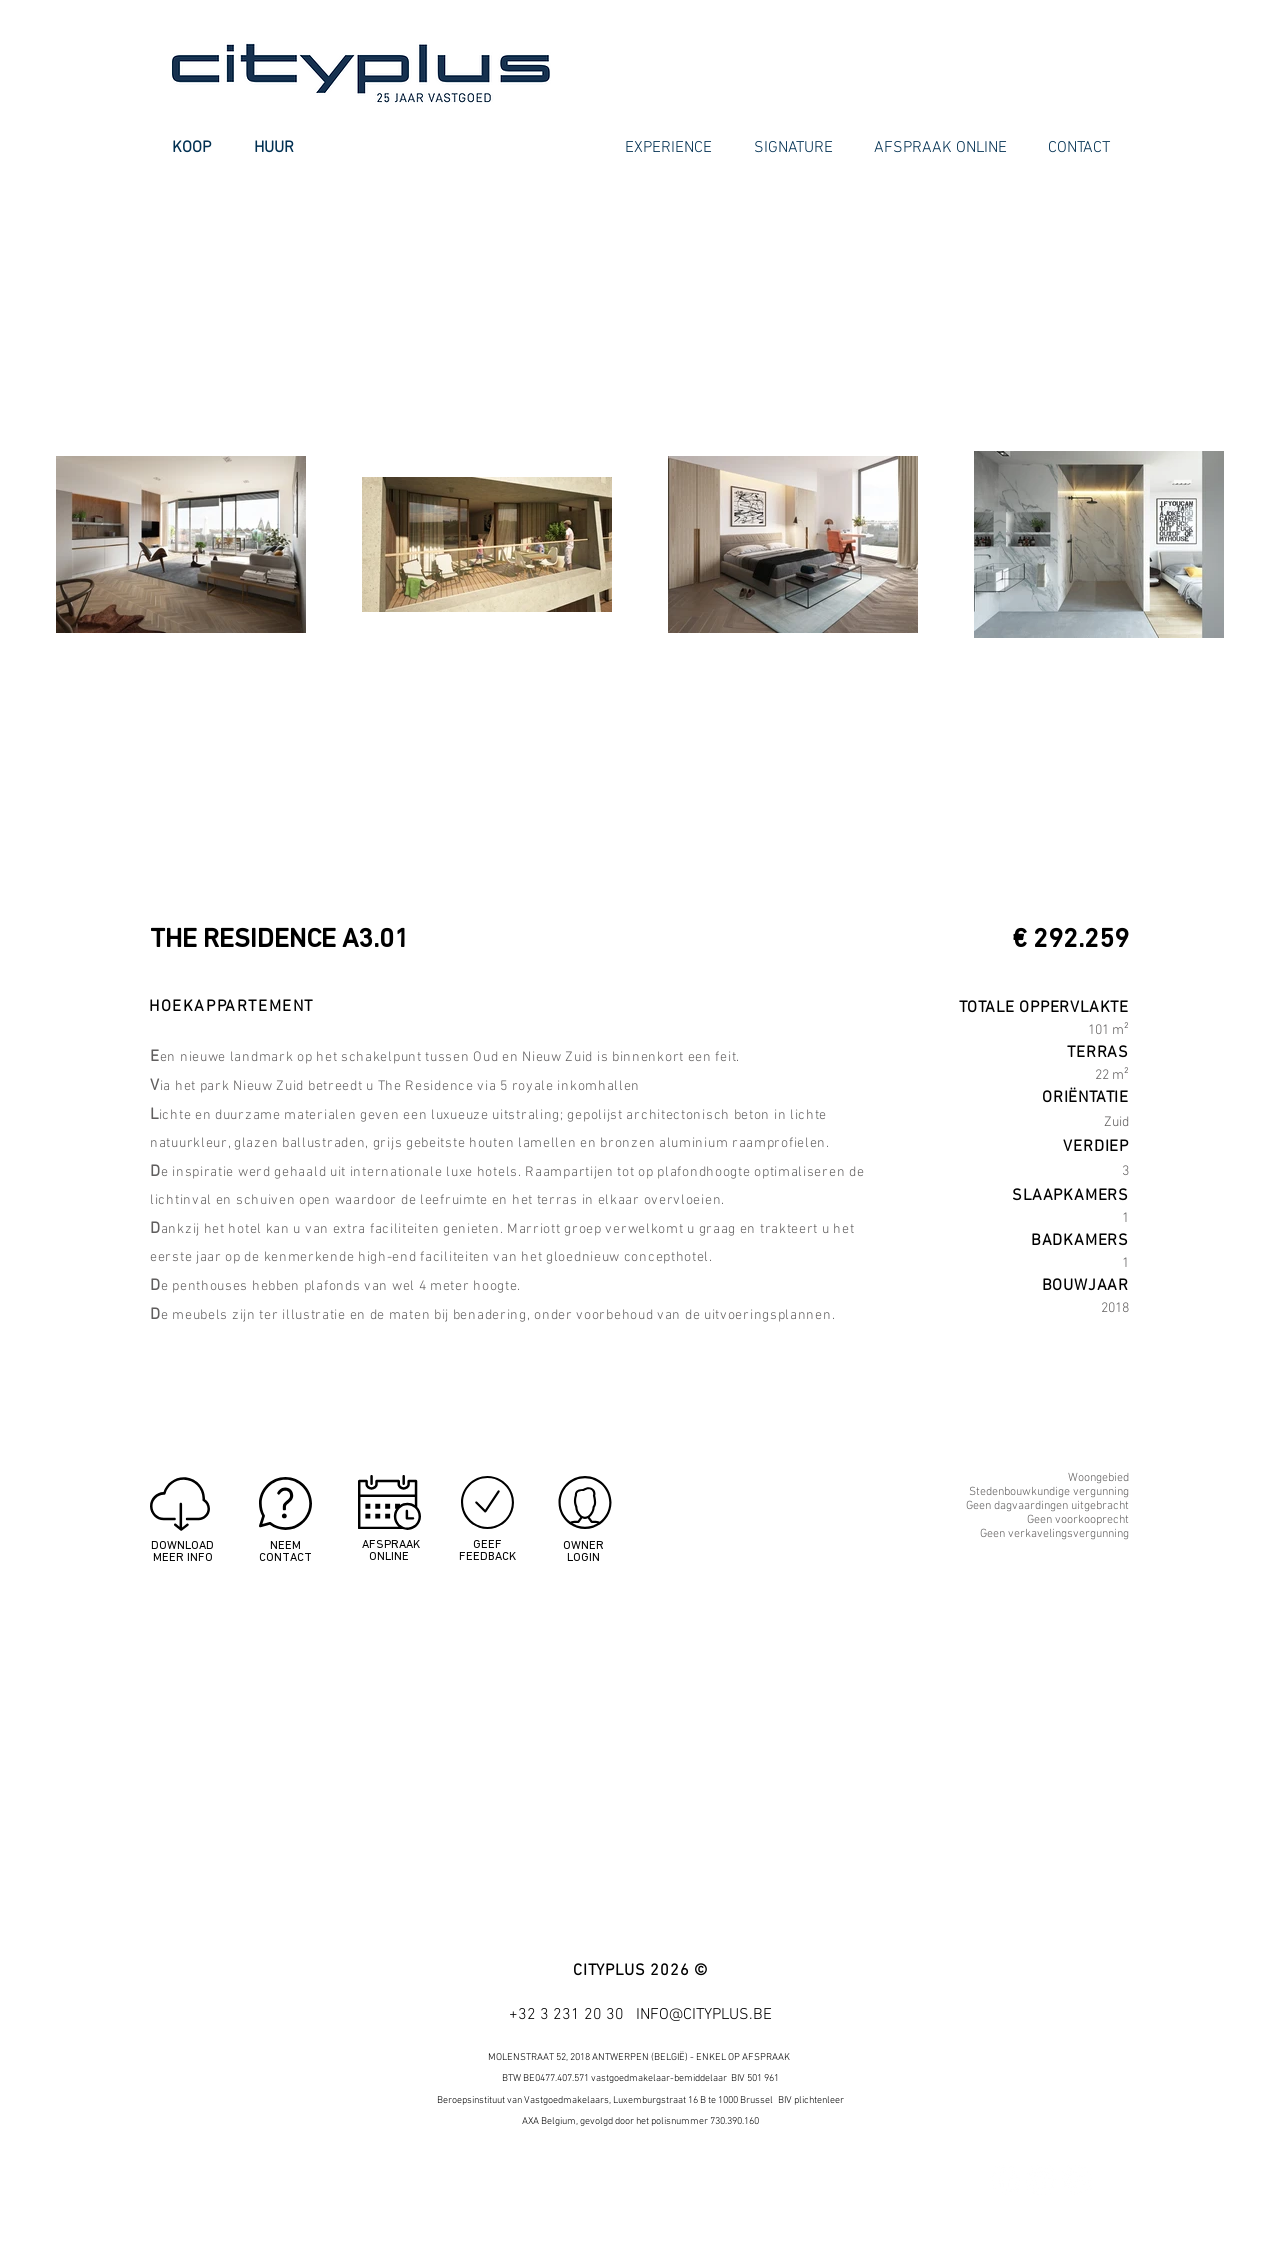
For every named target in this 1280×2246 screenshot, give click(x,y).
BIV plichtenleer (811, 2100)
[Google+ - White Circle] (1077, 2180)
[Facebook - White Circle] (1005, 2180)
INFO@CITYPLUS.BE (704, 2015)
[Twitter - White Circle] (1041, 2180)
